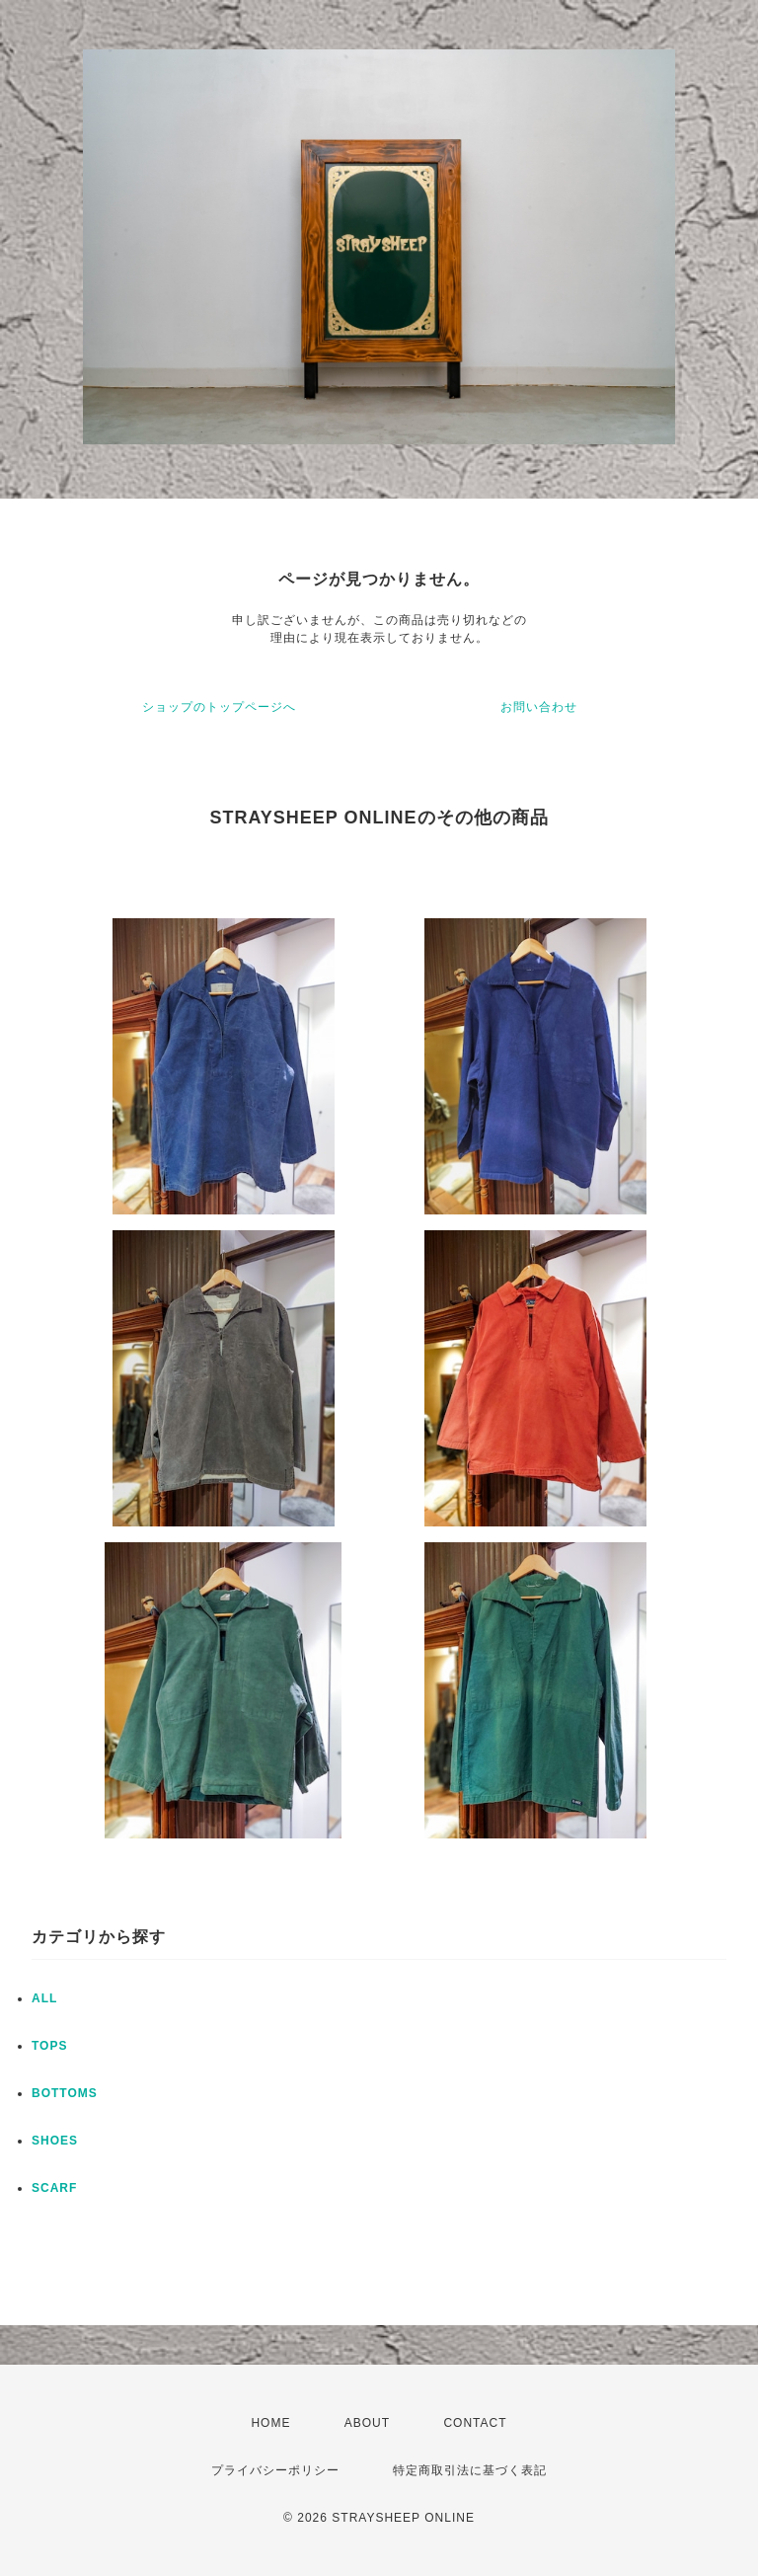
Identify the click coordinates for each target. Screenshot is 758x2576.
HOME (270, 2423)
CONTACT (474, 2423)
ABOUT (367, 2423)
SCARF (54, 2188)
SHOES (55, 2140)
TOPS (49, 2046)
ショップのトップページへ (219, 707)
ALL (44, 1998)
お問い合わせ (538, 707)
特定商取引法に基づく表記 (470, 2470)
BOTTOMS (65, 2093)
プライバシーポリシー (275, 2470)
